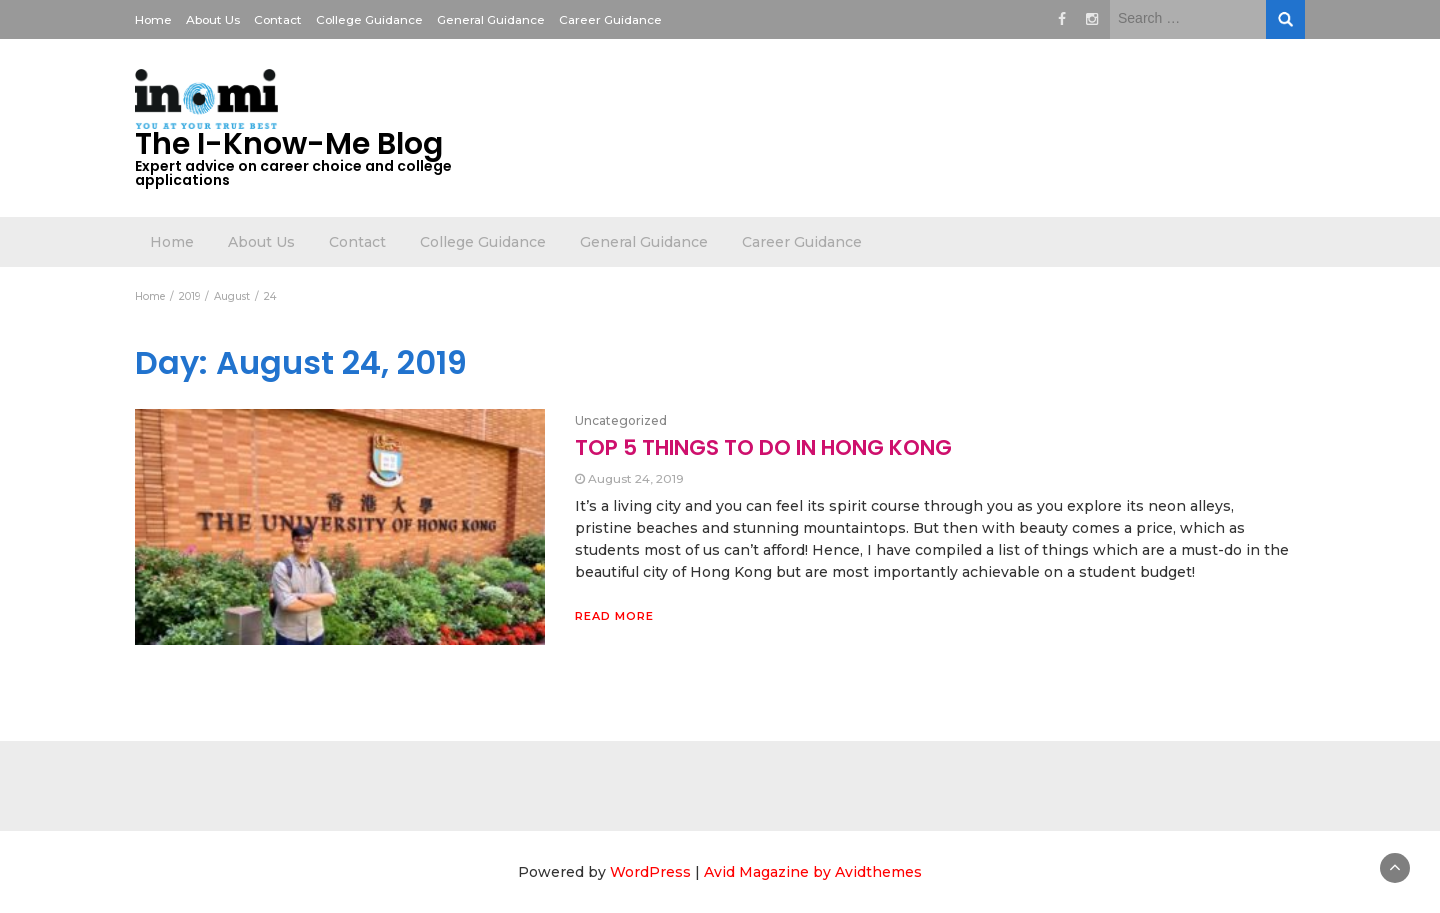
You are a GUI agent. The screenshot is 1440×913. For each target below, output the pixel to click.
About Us (213, 19)
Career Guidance (610, 19)
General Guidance (491, 19)
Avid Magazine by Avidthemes (813, 872)
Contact (278, 19)
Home (153, 19)
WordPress (650, 872)
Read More (614, 616)
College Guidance (369, 19)
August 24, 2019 (636, 478)
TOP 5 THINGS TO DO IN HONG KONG (763, 447)
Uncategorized (621, 420)
